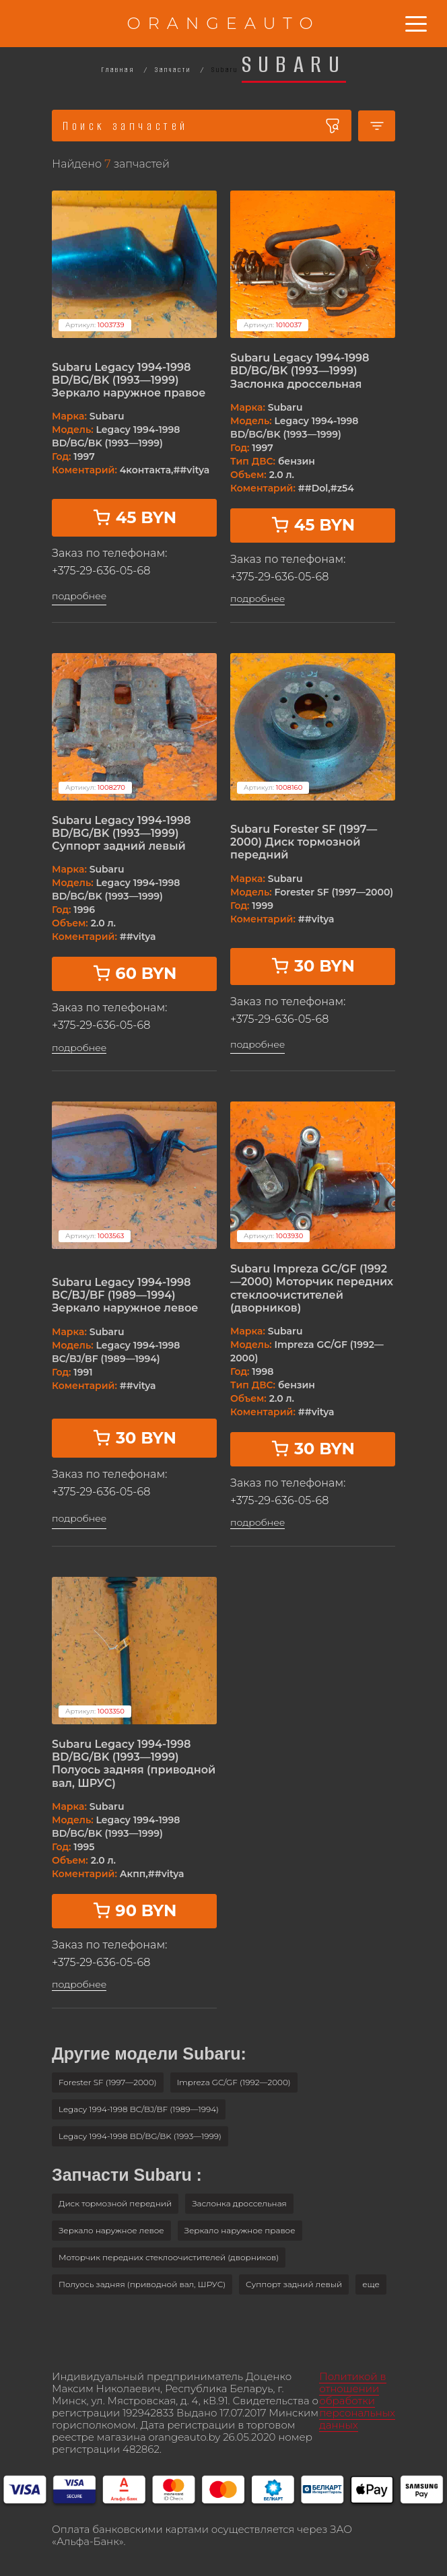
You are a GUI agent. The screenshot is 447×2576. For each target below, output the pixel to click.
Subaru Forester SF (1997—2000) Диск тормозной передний (303, 842)
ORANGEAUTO (223, 23)
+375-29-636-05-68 (101, 570)
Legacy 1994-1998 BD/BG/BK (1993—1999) (140, 2136)
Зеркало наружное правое (240, 2230)
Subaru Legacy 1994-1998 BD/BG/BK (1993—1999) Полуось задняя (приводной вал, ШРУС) (133, 1764)
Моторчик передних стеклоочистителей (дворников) (169, 2257)
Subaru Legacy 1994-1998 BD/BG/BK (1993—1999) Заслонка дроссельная (299, 370)
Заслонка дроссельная (239, 2203)
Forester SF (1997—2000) (108, 2082)
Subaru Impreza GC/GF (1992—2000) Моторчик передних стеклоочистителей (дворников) (311, 1288)
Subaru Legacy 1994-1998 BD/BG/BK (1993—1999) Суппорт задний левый (121, 833)
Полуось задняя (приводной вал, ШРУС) (142, 2284)
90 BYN (134, 1910)
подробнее (79, 596)
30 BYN (313, 966)
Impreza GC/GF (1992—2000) (234, 2082)
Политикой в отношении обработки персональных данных (357, 2400)
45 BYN (134, 517)
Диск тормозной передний (115, 2203)
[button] (370, 2284)
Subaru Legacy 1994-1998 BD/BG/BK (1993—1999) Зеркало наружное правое (128, 380)
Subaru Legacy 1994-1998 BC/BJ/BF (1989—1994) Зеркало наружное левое (125, 1295)
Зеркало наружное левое (111, 2230)
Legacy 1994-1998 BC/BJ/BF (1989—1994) (139, 2109)
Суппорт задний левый (294, 2284)
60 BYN (134, 973)
